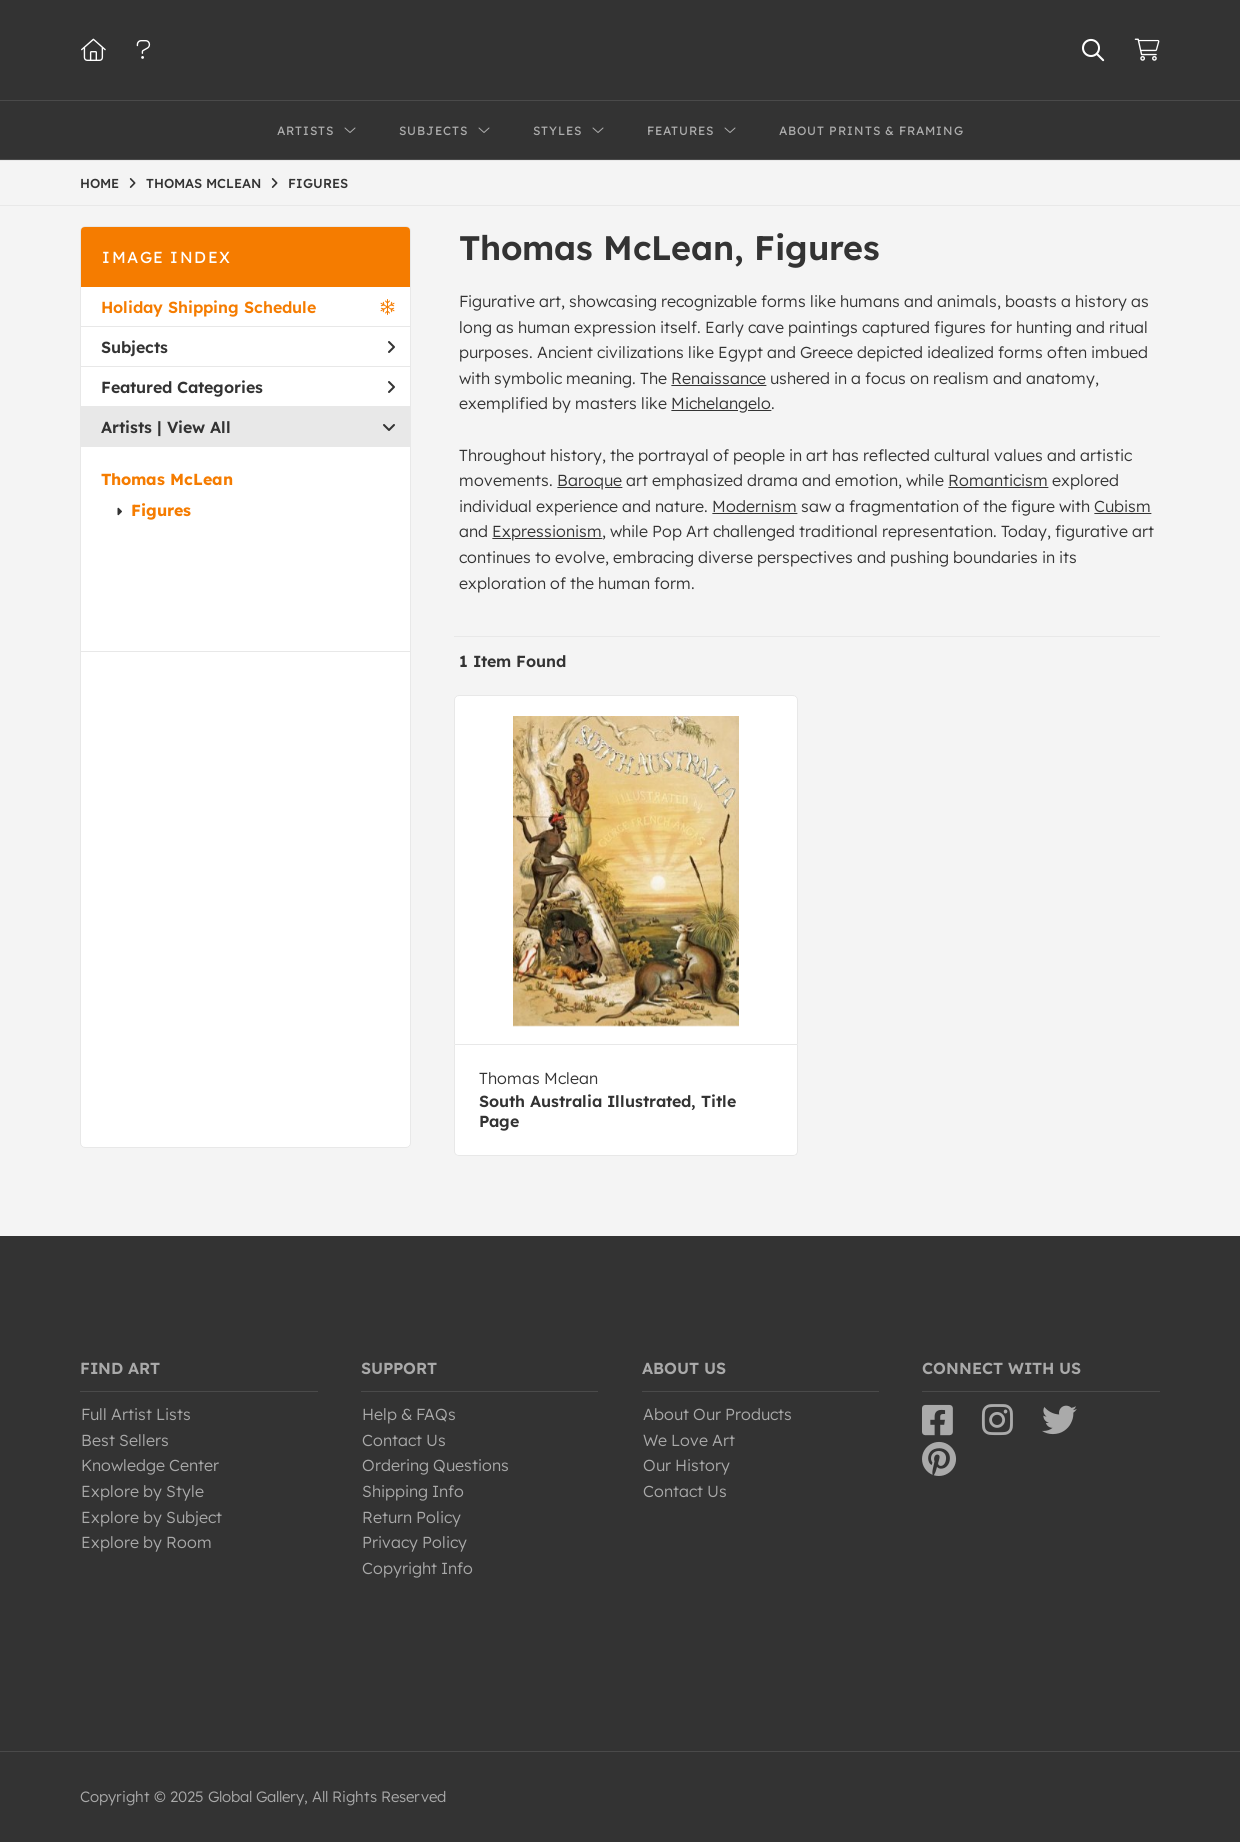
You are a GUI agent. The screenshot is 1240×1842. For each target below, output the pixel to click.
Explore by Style (142, 1491)
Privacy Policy (414, 1542)
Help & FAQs (409, 1414)
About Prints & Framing (871, 130)
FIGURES (318, 183)
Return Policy (411, 1517)
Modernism (754, 506)
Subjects (248, 347)
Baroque (589, 480)
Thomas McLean (167, 479)
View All (199, 427)
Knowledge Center (150, 1465)
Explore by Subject (151, 1517)
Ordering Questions (435, 1465)
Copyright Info (417, 1568)
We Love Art (689, 1440)
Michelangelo (721, 403)
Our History (686, 1465)
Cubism (1122, 506)
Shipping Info (413, 1491)
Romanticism (998, 480)
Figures (161, 510)
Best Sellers (125, 1440)
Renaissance (718, 378)
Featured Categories (248, 387)
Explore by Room (146, 1542)
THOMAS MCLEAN (203, 183)
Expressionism (547, 531)
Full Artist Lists (136, 1414)
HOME (99, 183)
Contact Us (404, 1440)
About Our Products (717, 1414)
